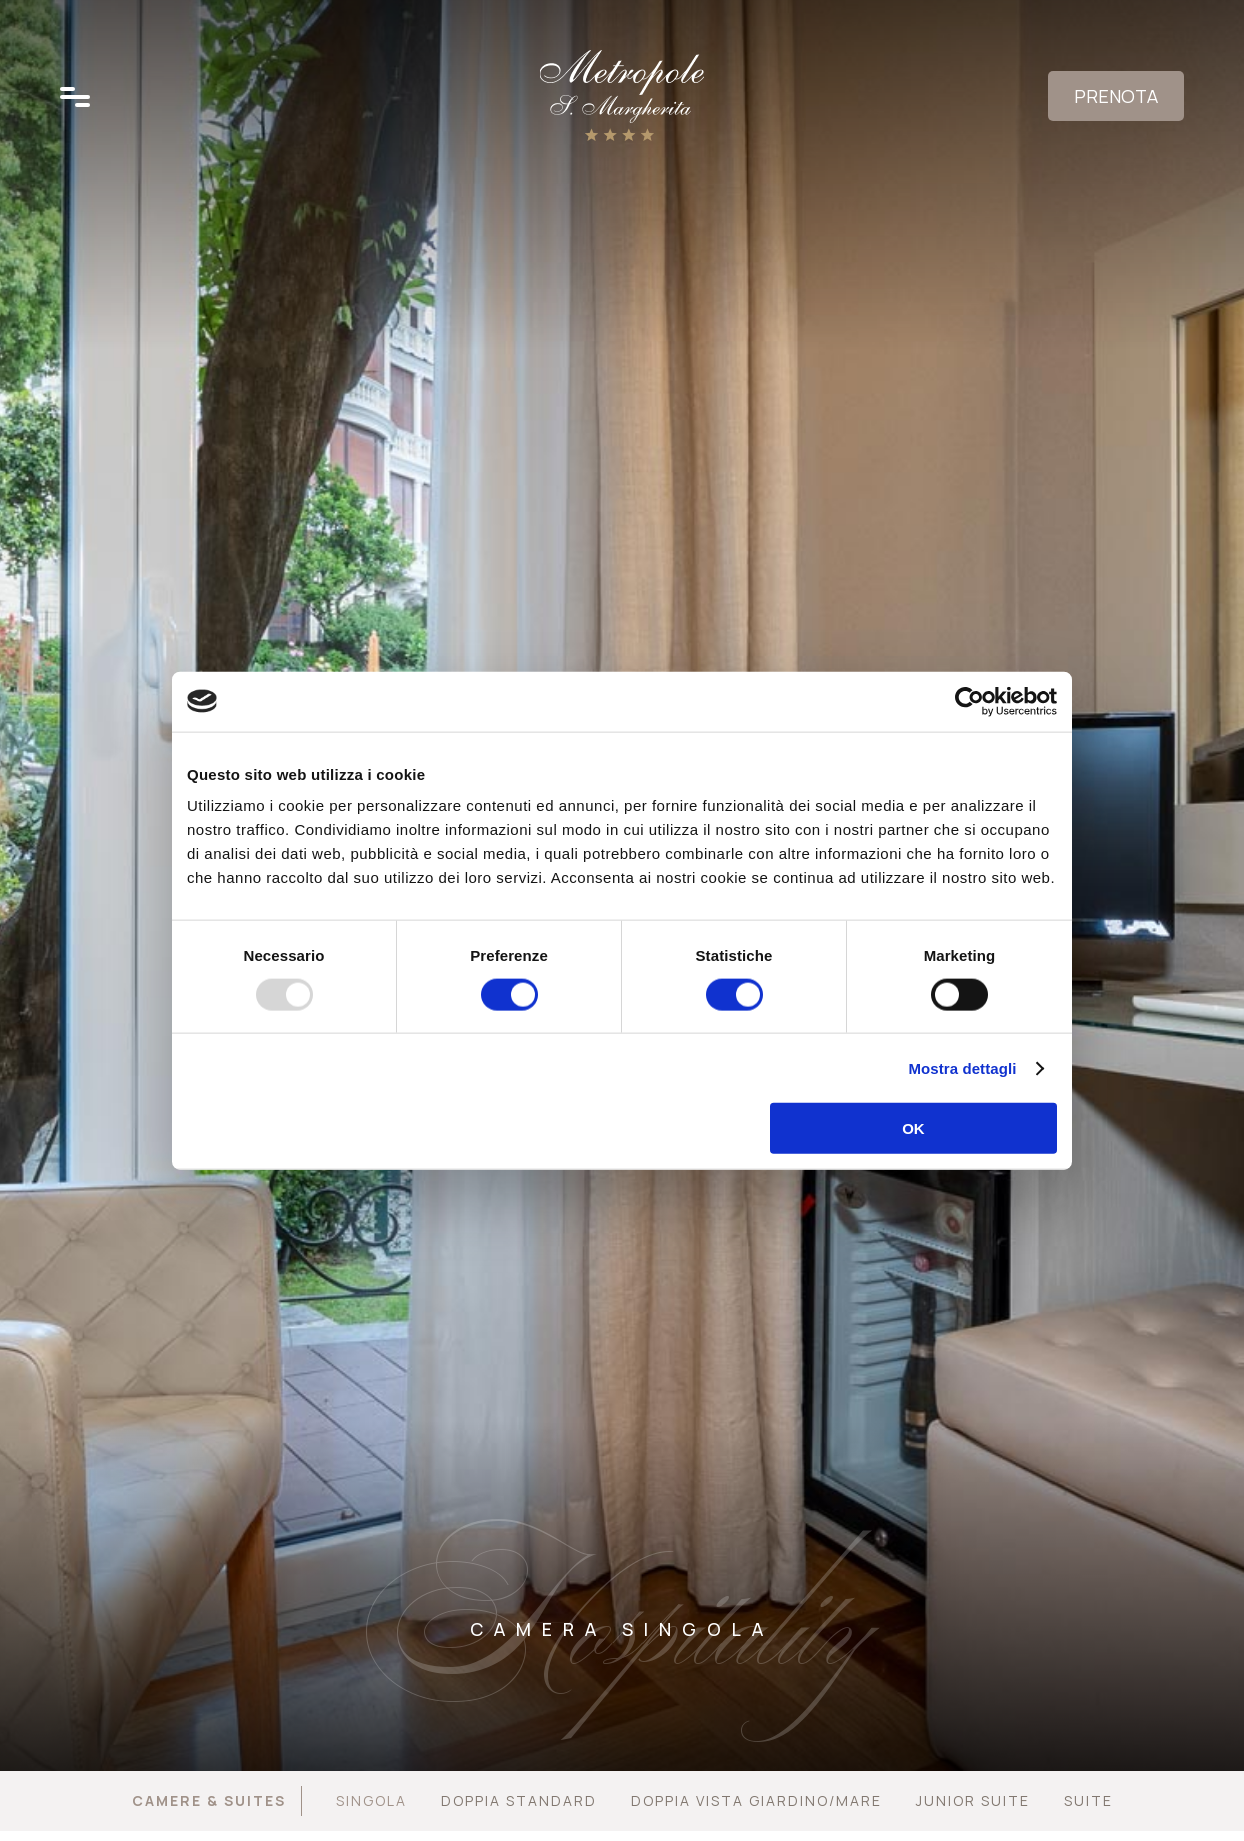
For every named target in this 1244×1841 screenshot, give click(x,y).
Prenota (1116, 96)
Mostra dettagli (962, 1067)
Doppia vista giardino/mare (756, 1800)
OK (913, 1128)
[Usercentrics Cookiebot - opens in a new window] (969, 701)
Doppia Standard (519, 1800)
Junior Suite (973, 1800)
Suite (1088, 1800)
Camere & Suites (209, 1800)
